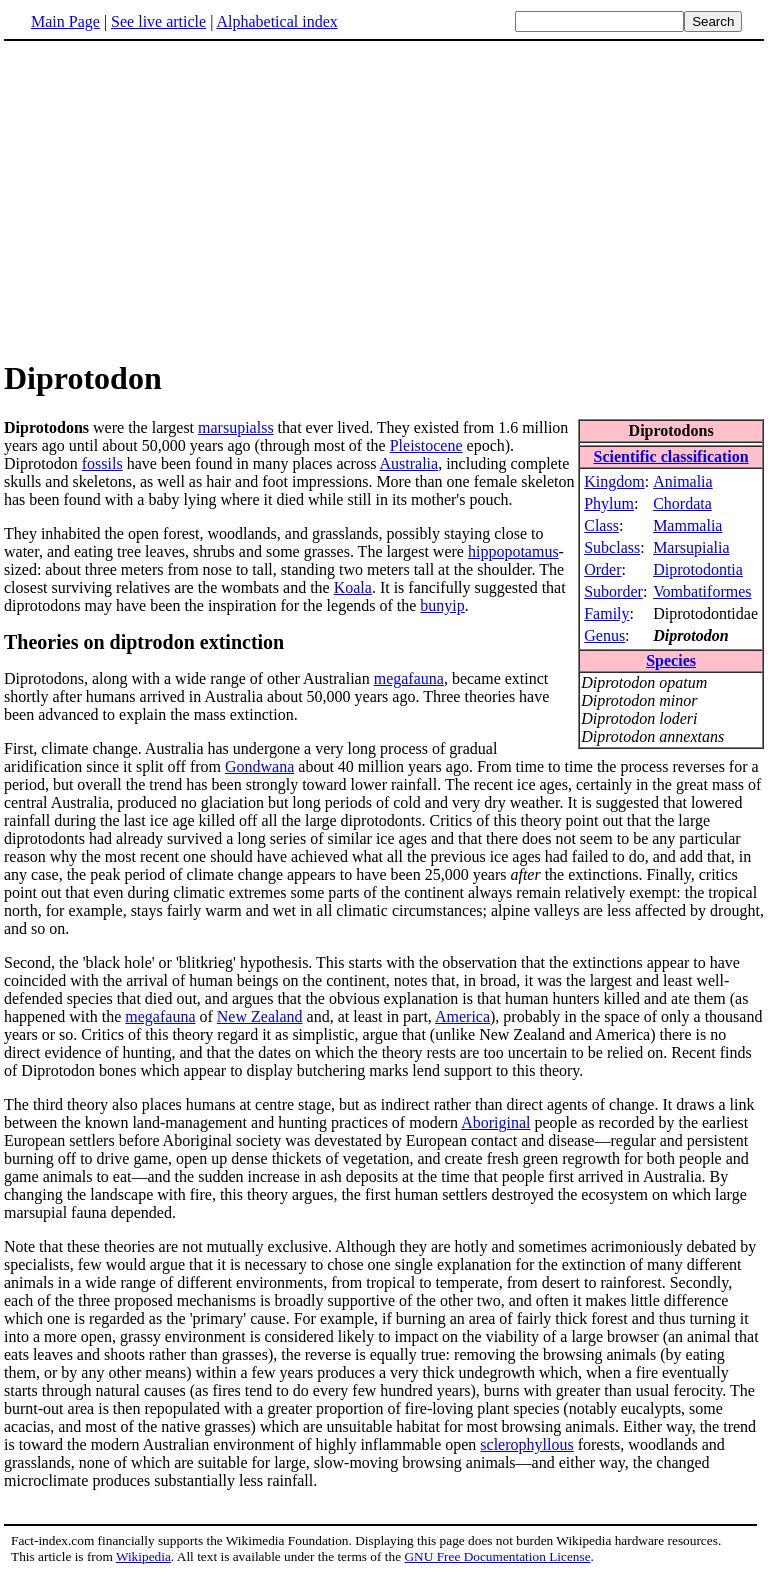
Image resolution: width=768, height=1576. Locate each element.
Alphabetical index (276, 21)
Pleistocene (426, 445)
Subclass (612, 547)
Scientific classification (671, 456)
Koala (353, 587)
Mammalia (687, 525)
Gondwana (259, 766)
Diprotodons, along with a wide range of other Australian (189, 678)
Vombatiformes (702, 591)
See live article (158, 21)
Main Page (65, 21)
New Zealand (260, 1016)
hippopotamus (513, 551)
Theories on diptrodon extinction (144, 642)
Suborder (613, 591)
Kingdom (614, 481)
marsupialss (236, 427)
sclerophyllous (526, 1444)
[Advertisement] (384, 199)
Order (602, 569)
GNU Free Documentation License (497, 1556)
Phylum (609, 503)
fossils (102, 463)
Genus (604, 635)
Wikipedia (143, 1556)
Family (606, 613)
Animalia (683, 481)
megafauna (409, 678)
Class (601, 525)
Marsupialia (691, 547)
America (462, 1016)
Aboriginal (495, 1122)
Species (671, 660)
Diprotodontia (698, 569)
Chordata (682, 503)
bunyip (442, 605)
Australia (409, 463)
